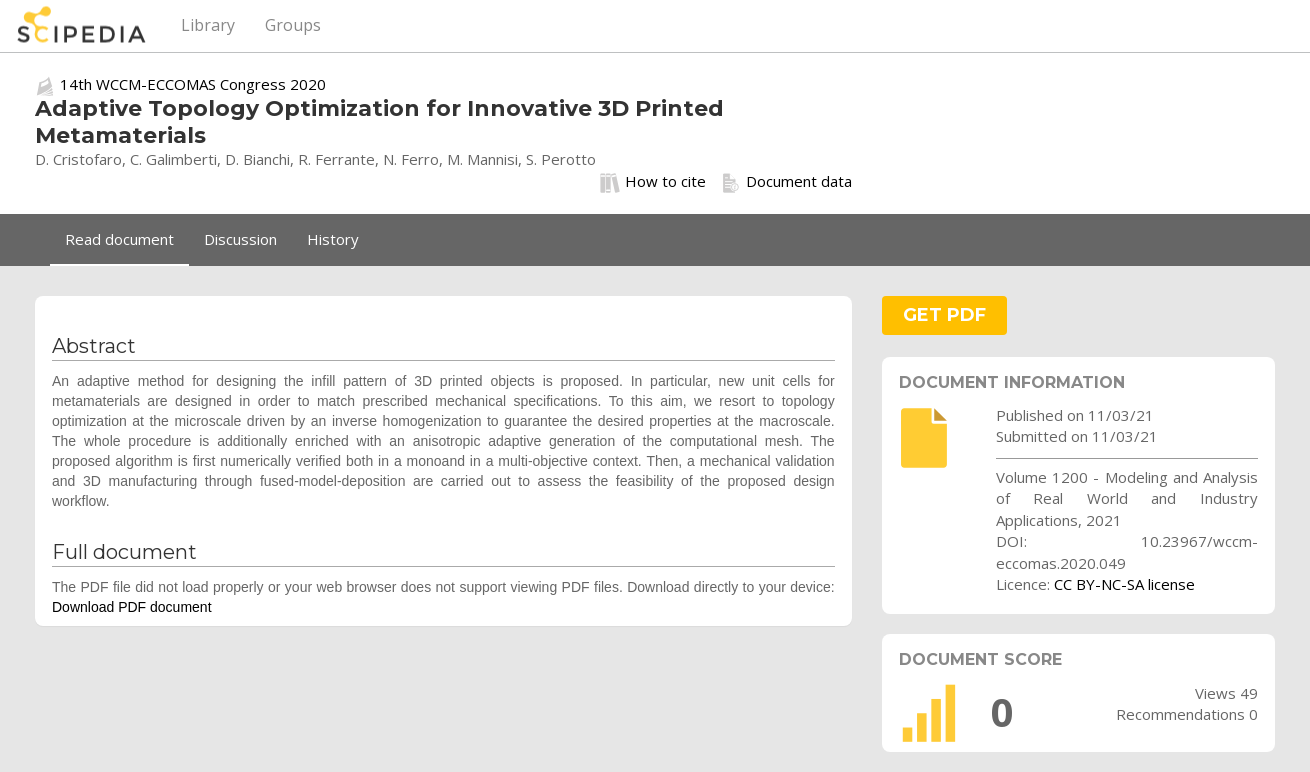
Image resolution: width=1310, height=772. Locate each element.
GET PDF (944, 315)
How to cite (653, 182)
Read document (119, 239)
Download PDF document (132, 607)
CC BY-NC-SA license (1124, 584)
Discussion (240, 239)
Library (208, 25)
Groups (293, 25)
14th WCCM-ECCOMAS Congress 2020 (193, 84)
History (333, 239)
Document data (786, 182)
